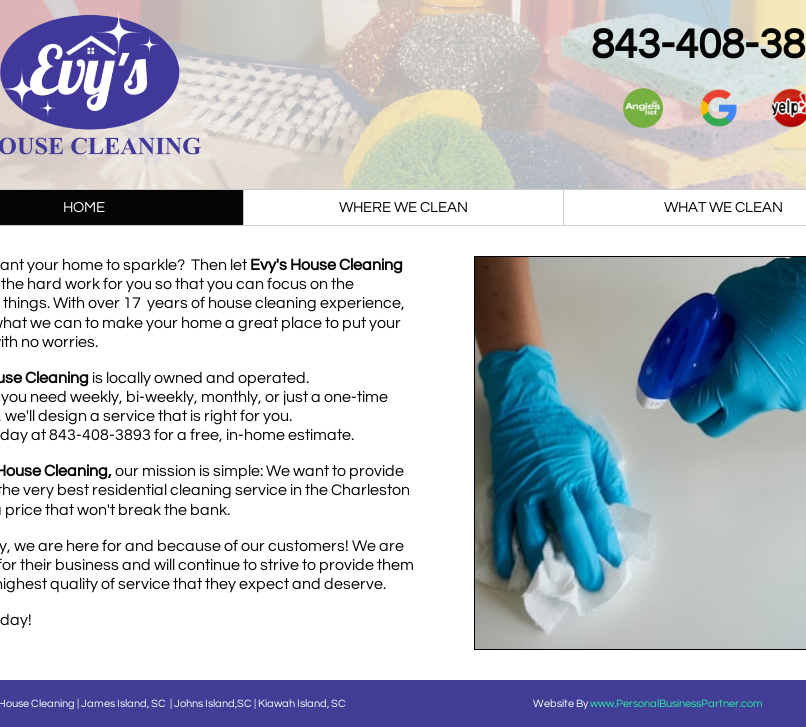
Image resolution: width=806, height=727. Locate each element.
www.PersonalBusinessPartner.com (676, 703)
